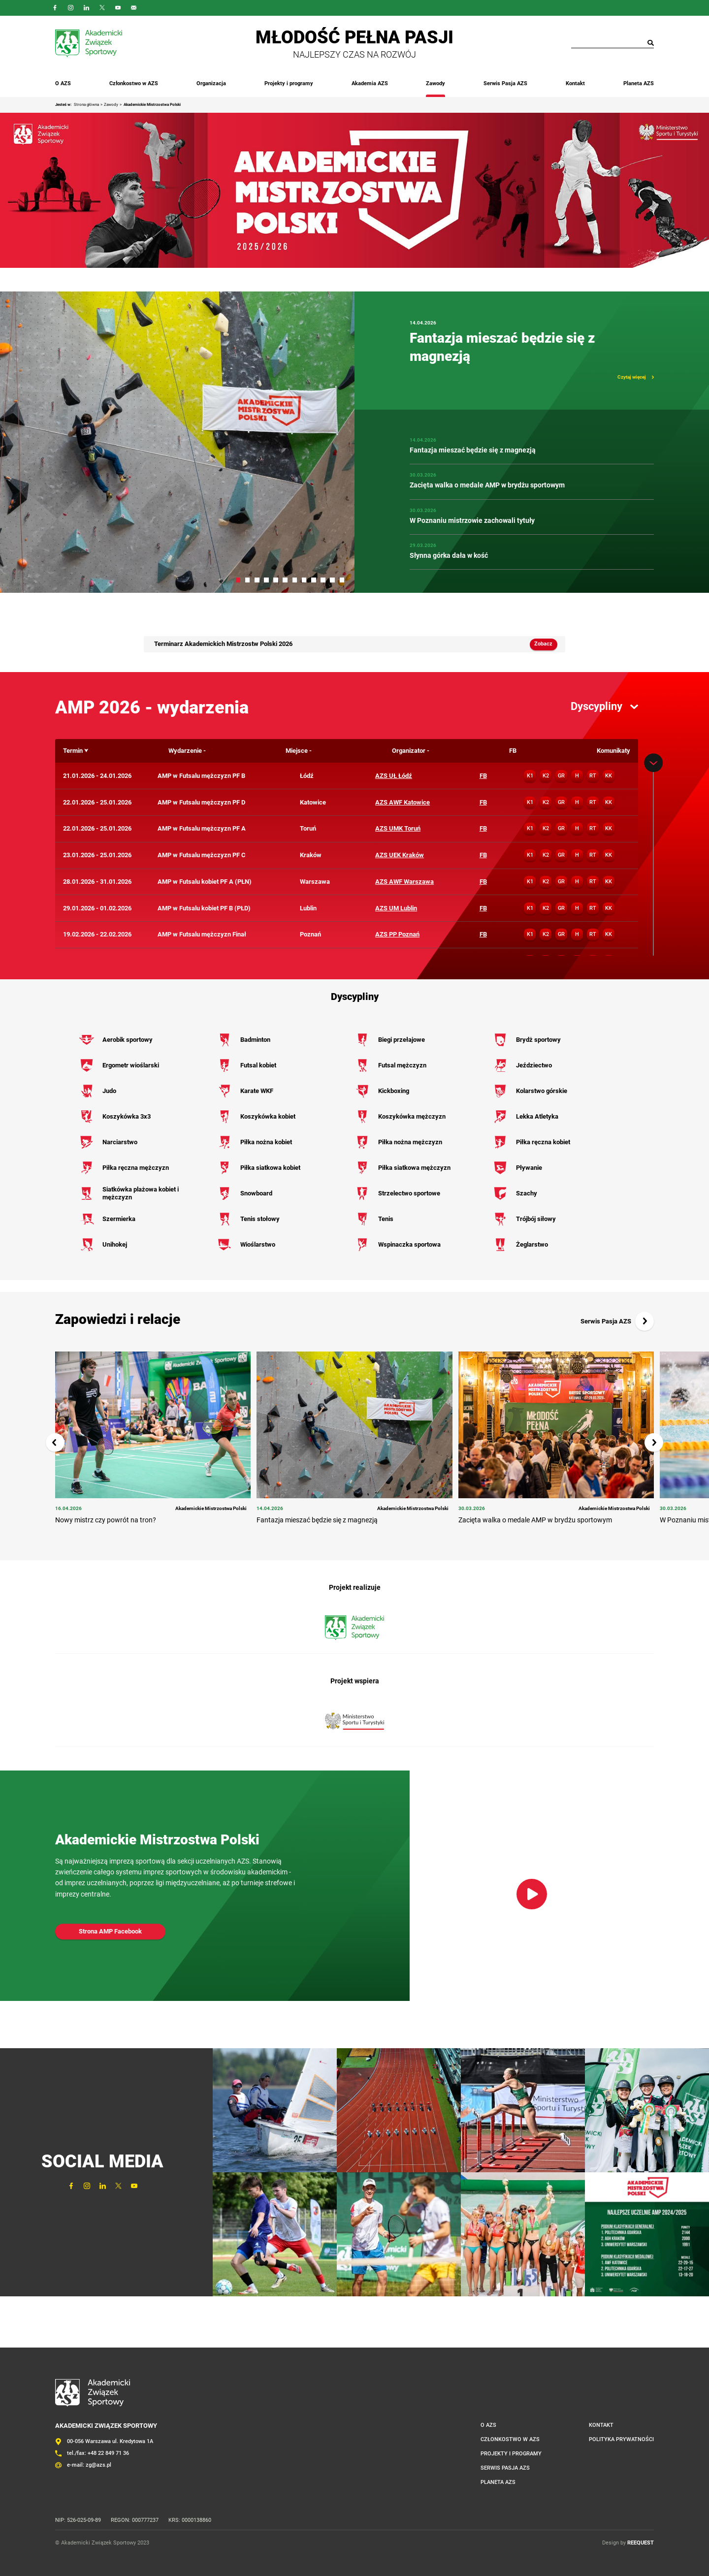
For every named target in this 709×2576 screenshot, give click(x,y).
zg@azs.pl (98, 2465)
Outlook (134, 8)
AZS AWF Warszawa (404, 881)
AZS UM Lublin (396, 908)
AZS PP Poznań (397, 934)
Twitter (102, 8)
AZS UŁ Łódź (393, 775)
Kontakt (575, 83)
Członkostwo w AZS (133, 83)
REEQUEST (640, 2543)
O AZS (63, 83)
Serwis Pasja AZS (505, 83)
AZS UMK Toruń (397, 828)
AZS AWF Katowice (402, 802)
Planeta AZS (638, 83)
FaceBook (55, 8)
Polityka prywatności (621, 2439)
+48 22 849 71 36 (108, 2453)
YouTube (118, 8)
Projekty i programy (288, 83)
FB (483, 775)
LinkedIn (87, 8)
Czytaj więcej (631, 377)
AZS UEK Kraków (399, 855)
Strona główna (86, 104)
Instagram (71, 8)
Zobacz (543, 644)
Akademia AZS (370, 83)
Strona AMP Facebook (110, 1931)
